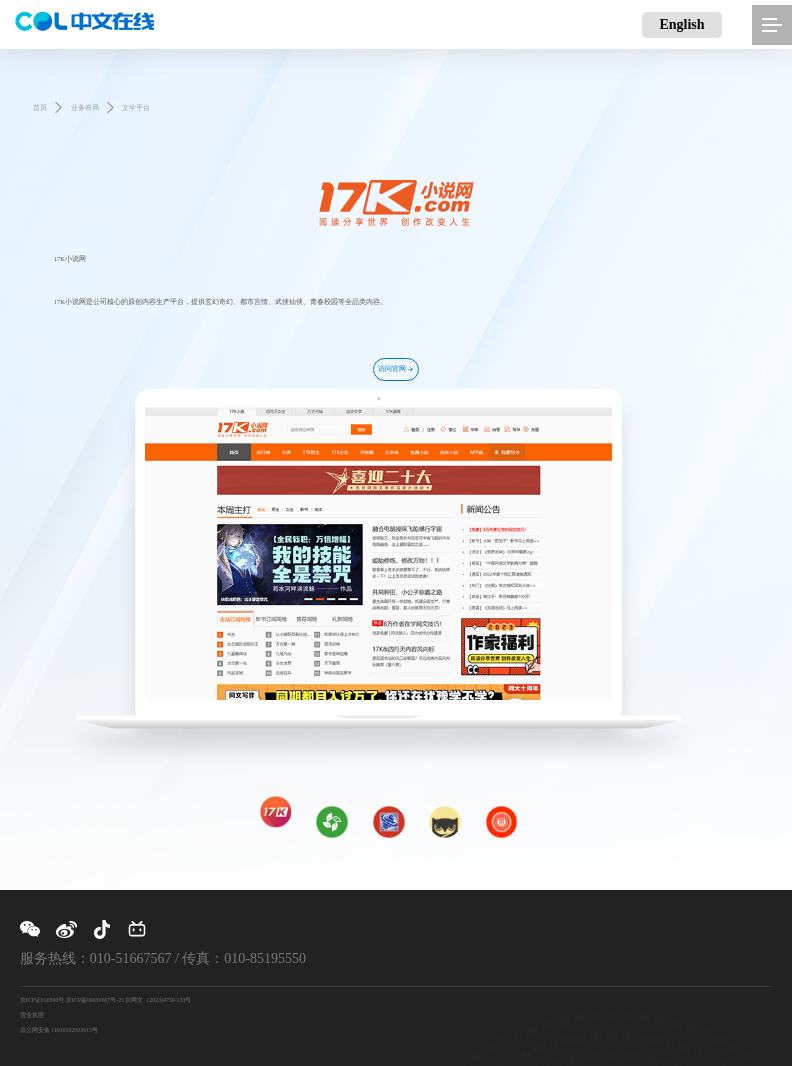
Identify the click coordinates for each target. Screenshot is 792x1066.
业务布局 (85, 107)
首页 (40, 107)
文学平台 (136, 107)
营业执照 (32, 1015)
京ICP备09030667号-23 (95, 1000)
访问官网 (396, 369)
